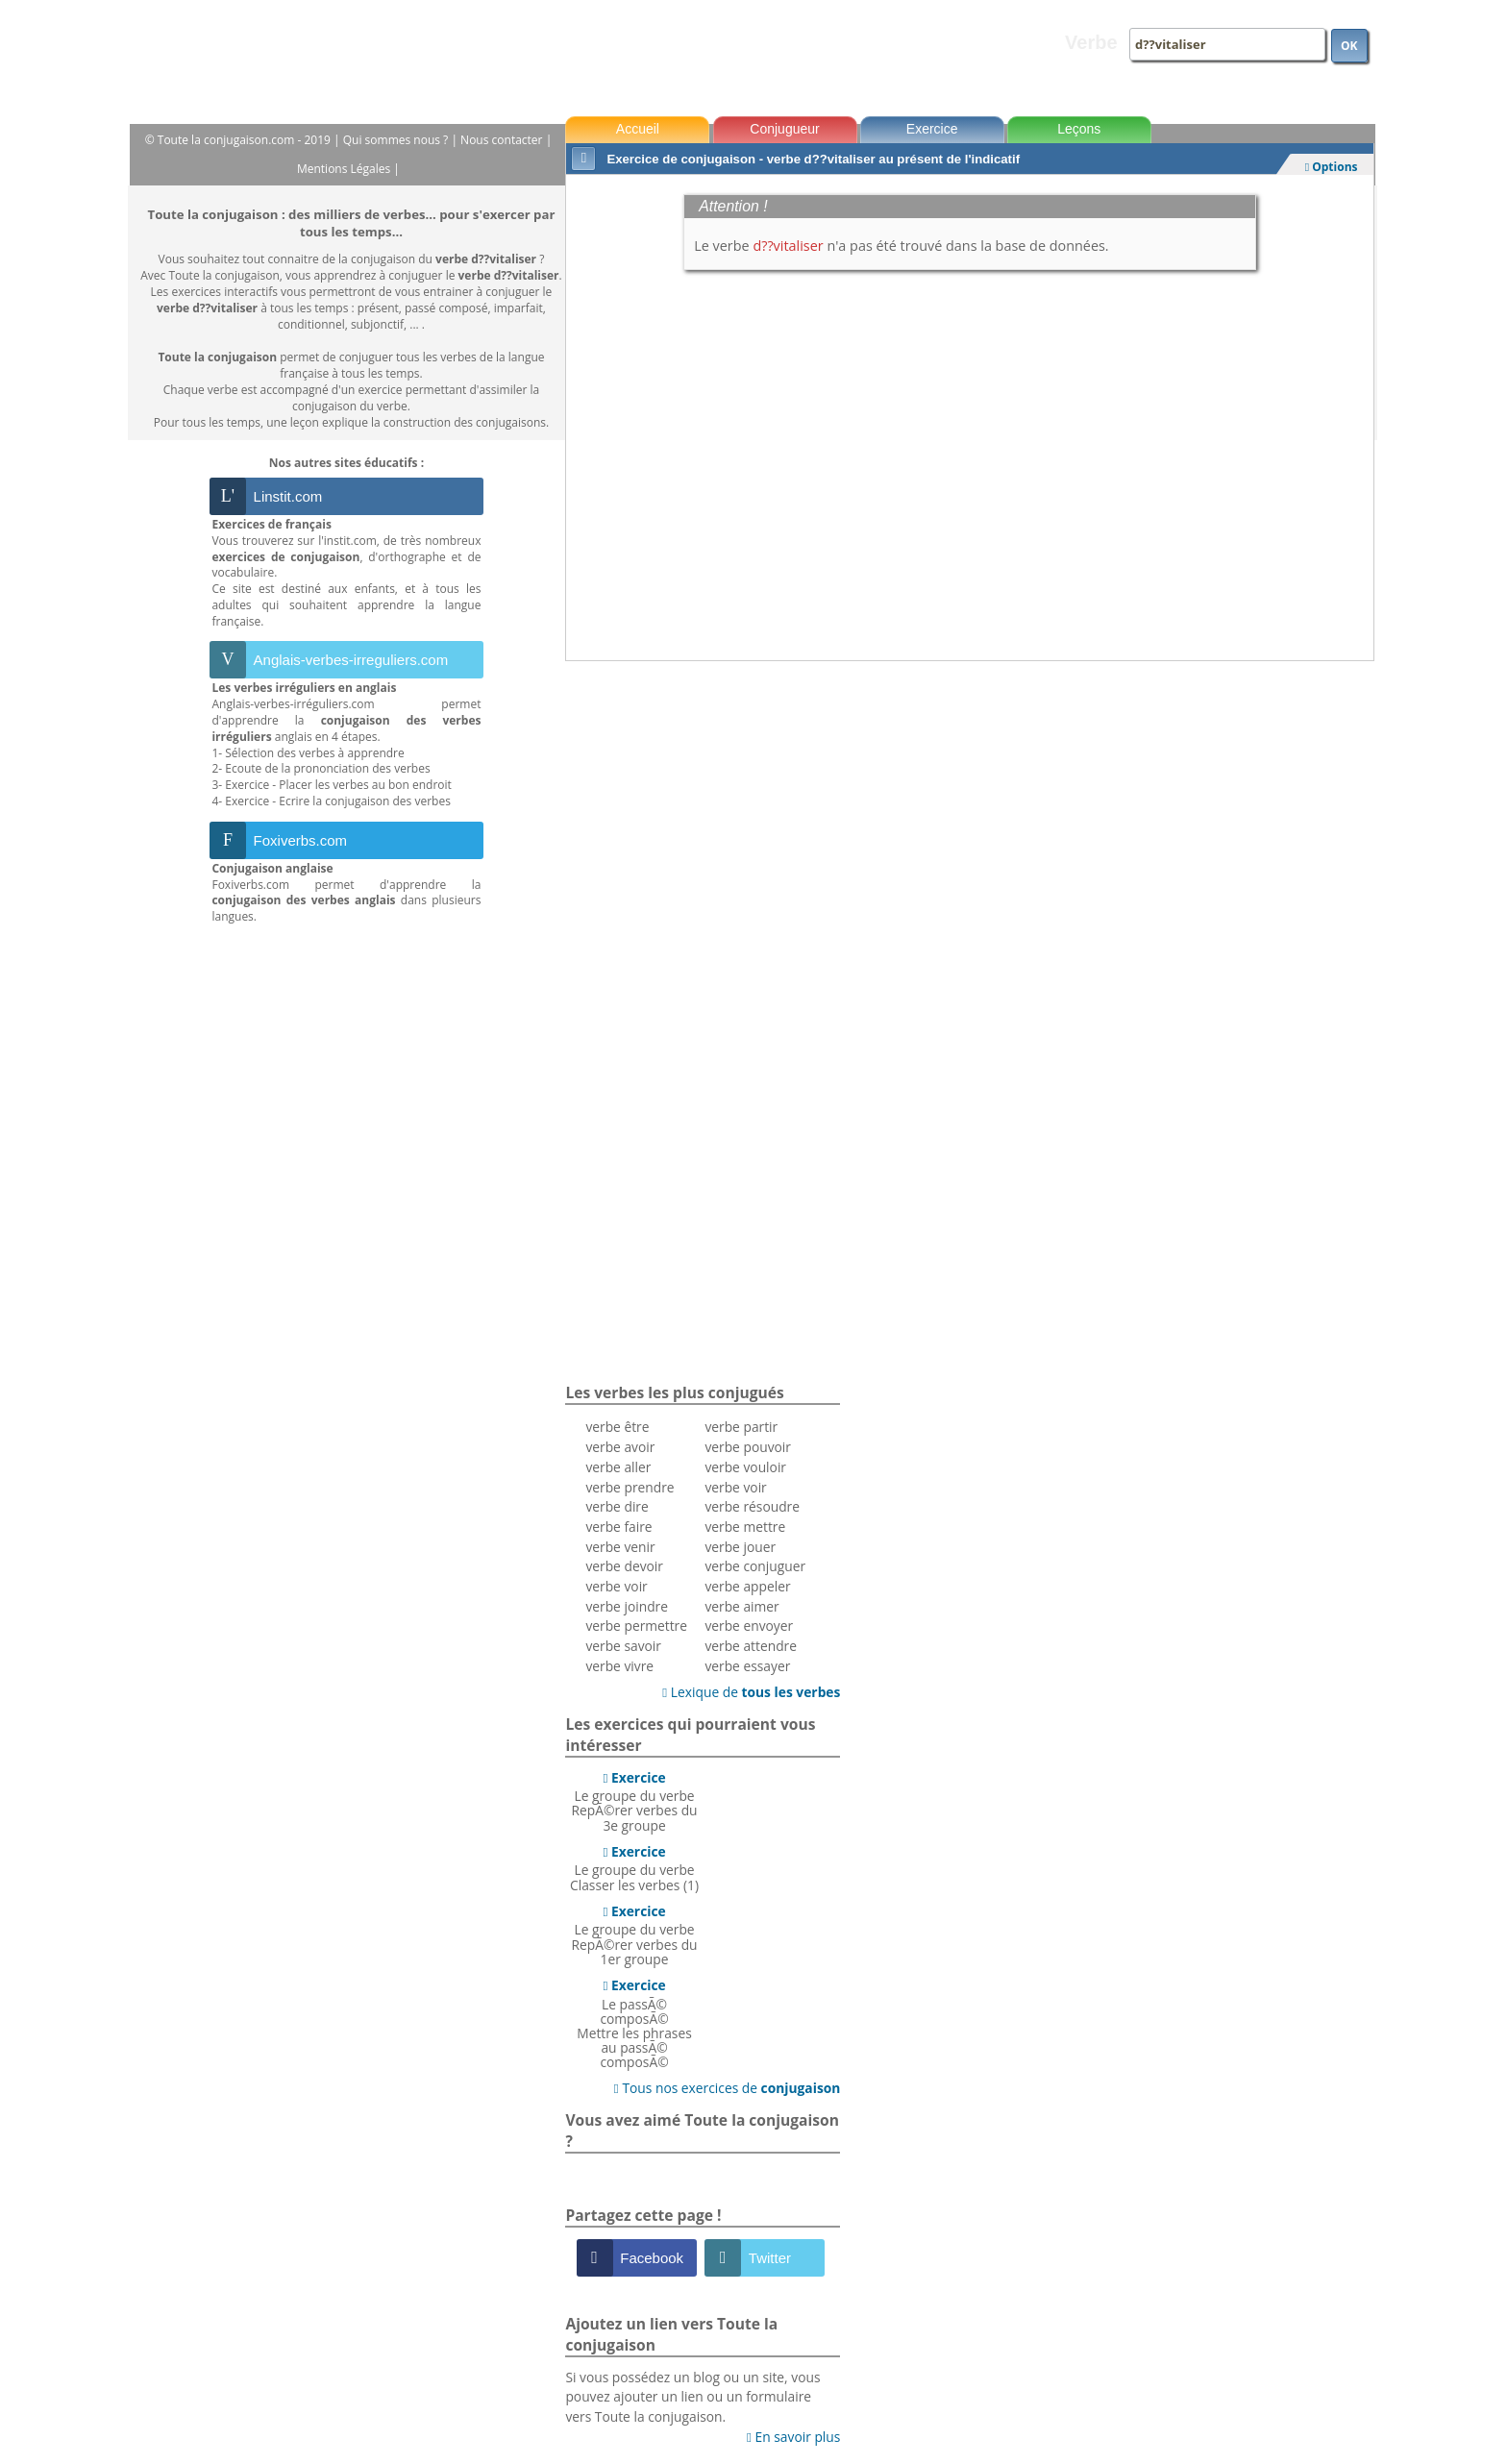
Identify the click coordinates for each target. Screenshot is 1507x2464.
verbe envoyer (748, 1625)
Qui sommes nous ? (397, 140)
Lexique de (751, 1692)
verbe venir (620, 1547)
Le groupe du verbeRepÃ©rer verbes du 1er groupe (635, 1935)
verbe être (617, 1426)
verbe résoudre (752, 1506)
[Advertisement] (969, 714)
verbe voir (616, 1586)
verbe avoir (620, 1447)
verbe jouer (740, 1547)
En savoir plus (793, 2436)
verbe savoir (623, 1646)
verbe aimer (741, 1606)
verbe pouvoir (747, 1447)
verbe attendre (750, 1646)
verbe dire (616, 1506)
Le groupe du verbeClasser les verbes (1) (634, 1868)
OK (1349, 45)
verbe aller (618, 1467)
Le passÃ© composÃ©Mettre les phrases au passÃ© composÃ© (634, 2023)
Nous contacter (503, 140)
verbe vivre (619, 1666)
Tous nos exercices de (727, 2088)
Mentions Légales (345, 168)
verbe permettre (636, 1625)
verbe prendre (629, 1487)
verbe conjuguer (754, 1566)
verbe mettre (744, 1526)
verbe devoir (624, 1566)
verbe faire (618, 1526)
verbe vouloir (745, 1467)
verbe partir (741, 1426)
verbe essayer (747, 1666)
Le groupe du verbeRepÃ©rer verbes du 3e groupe (635, 1801)
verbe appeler (747, 1586)
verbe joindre (626, 1606)
